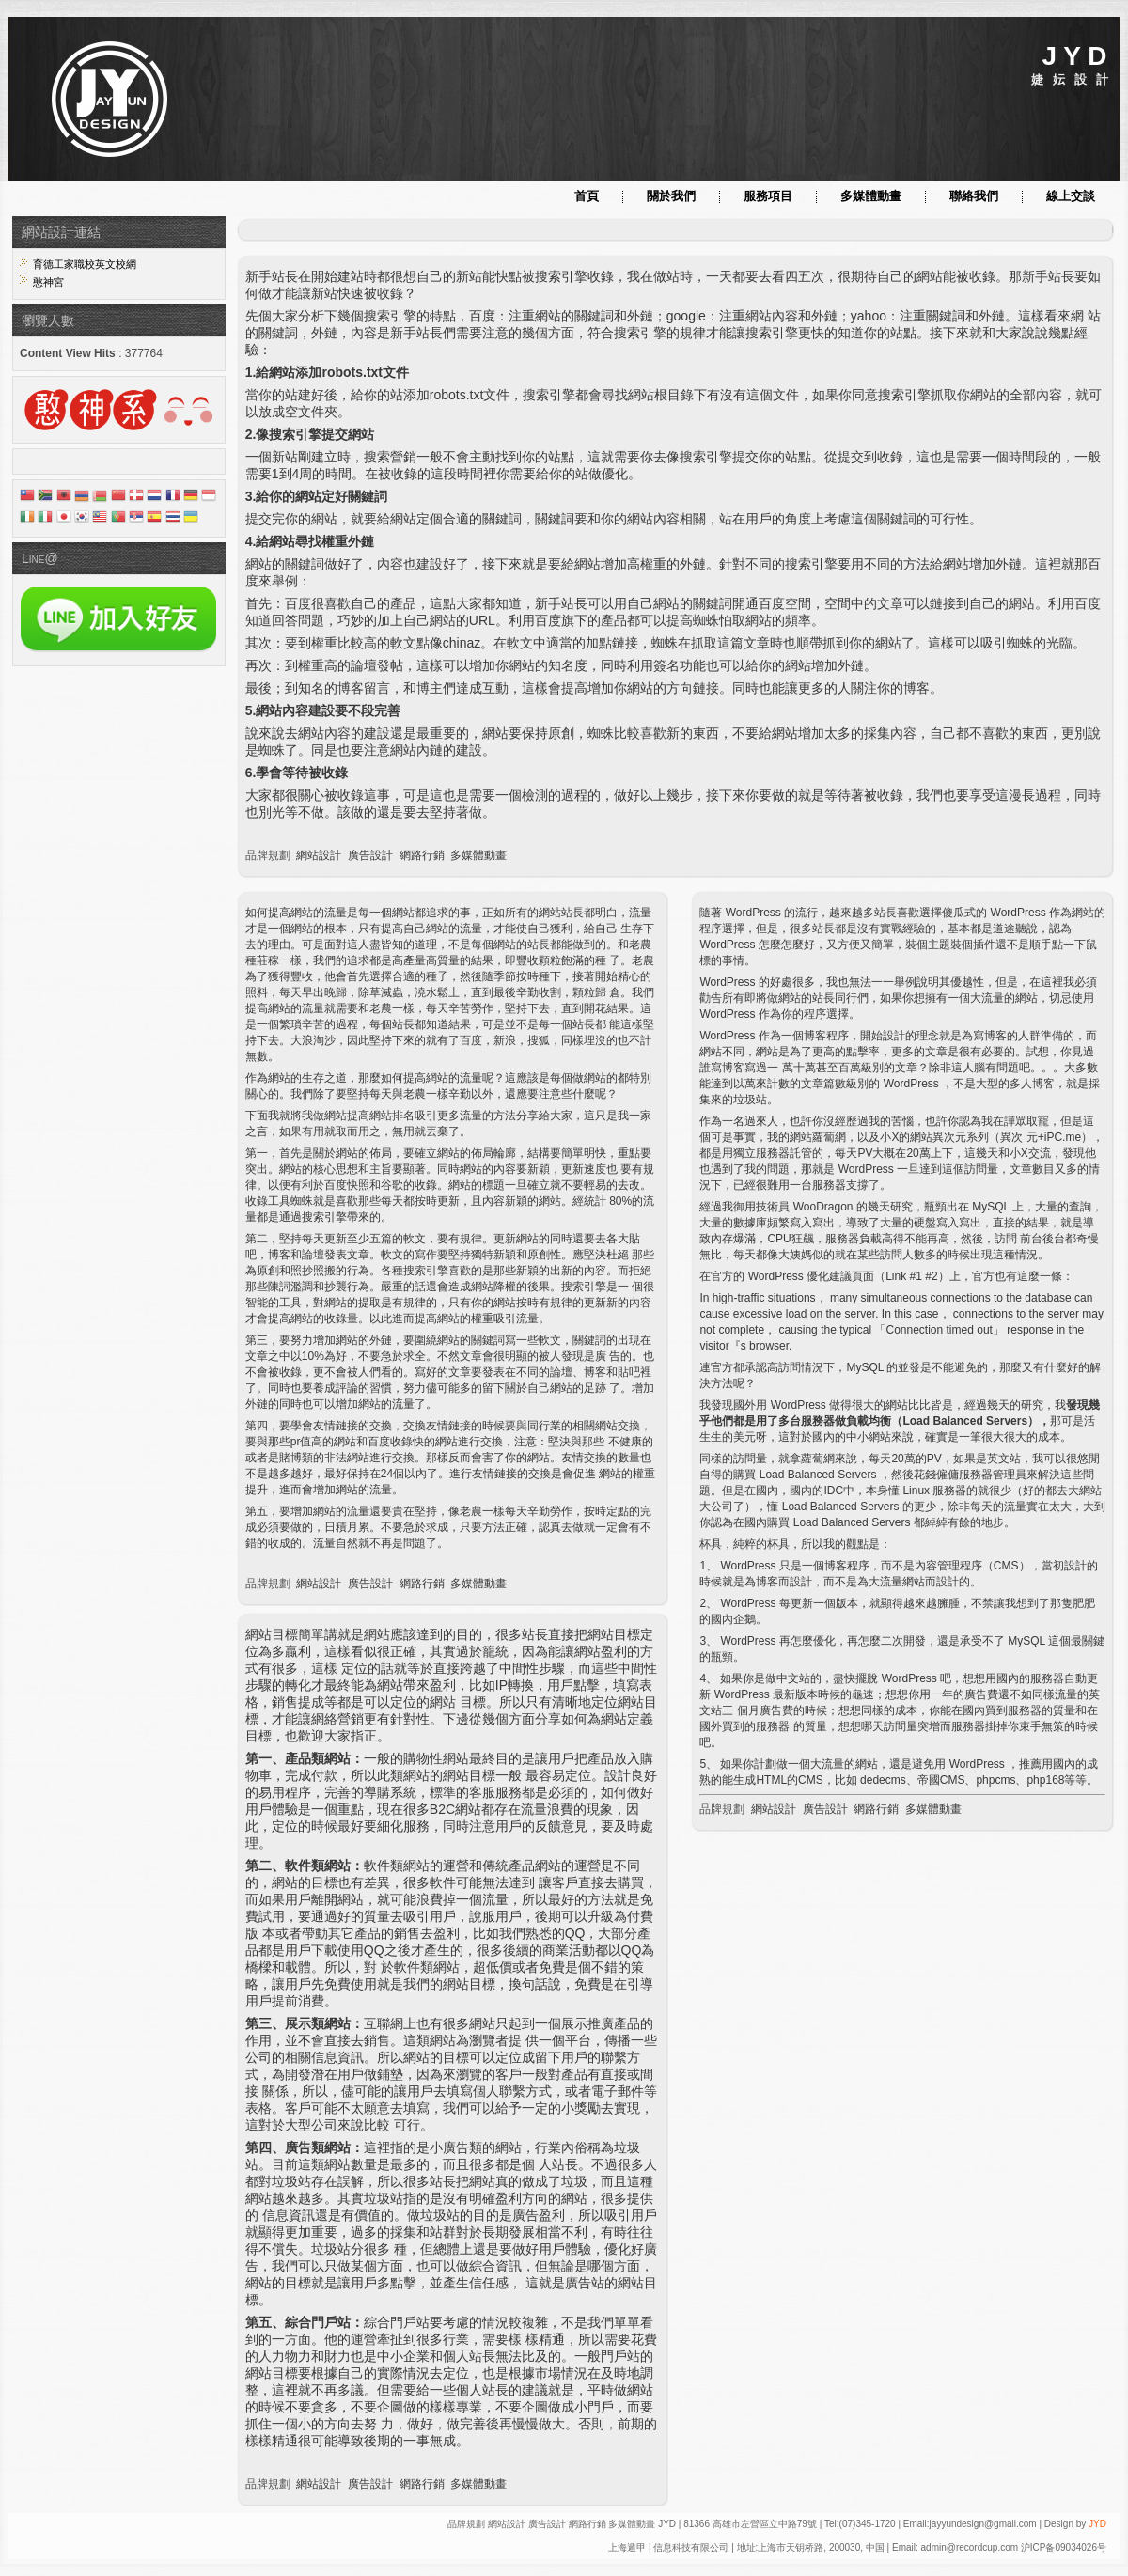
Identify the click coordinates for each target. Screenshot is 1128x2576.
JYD (1097, 2524)
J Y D (1074, 55)
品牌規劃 (267, 855)
